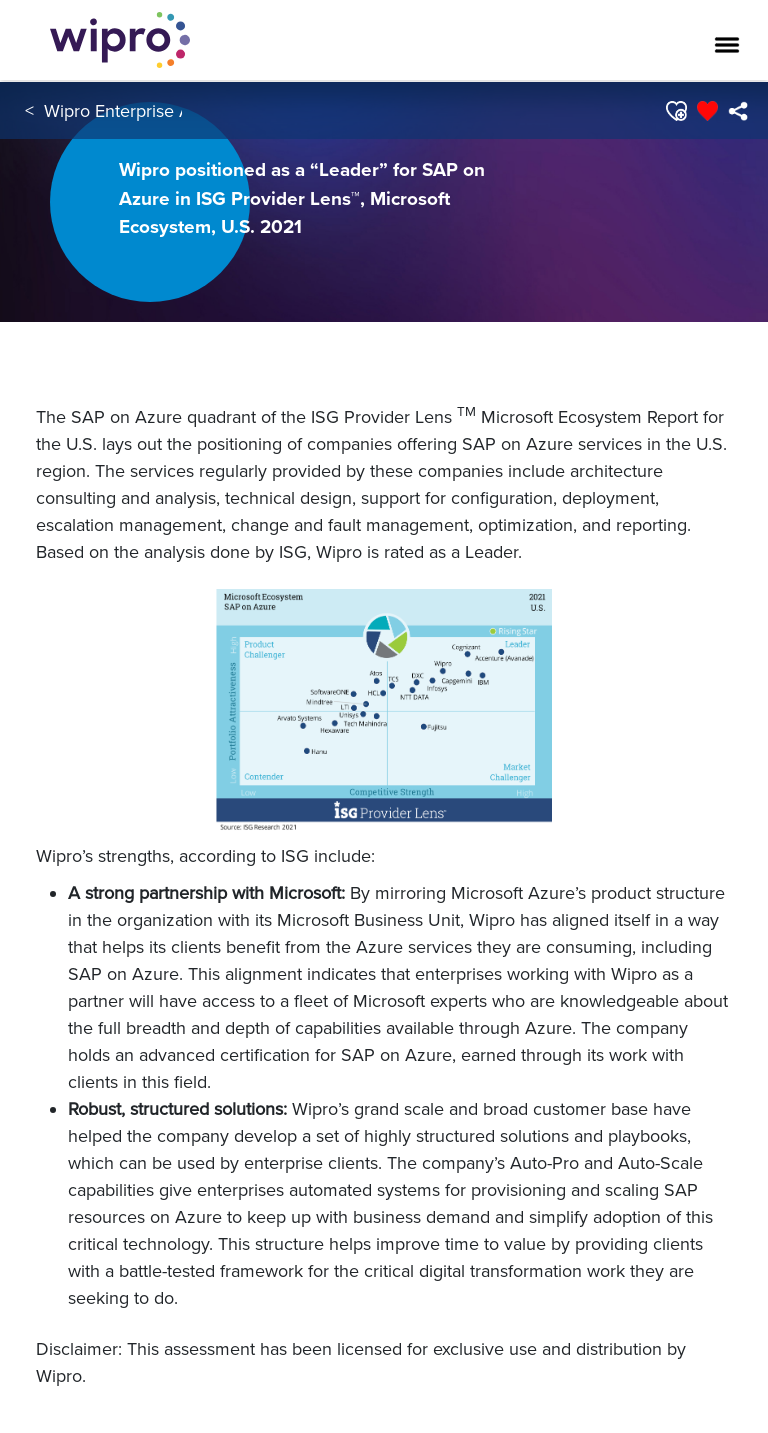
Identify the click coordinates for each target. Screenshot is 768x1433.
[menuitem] (737, 111)
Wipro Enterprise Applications (159, 110)
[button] (675, 111)
